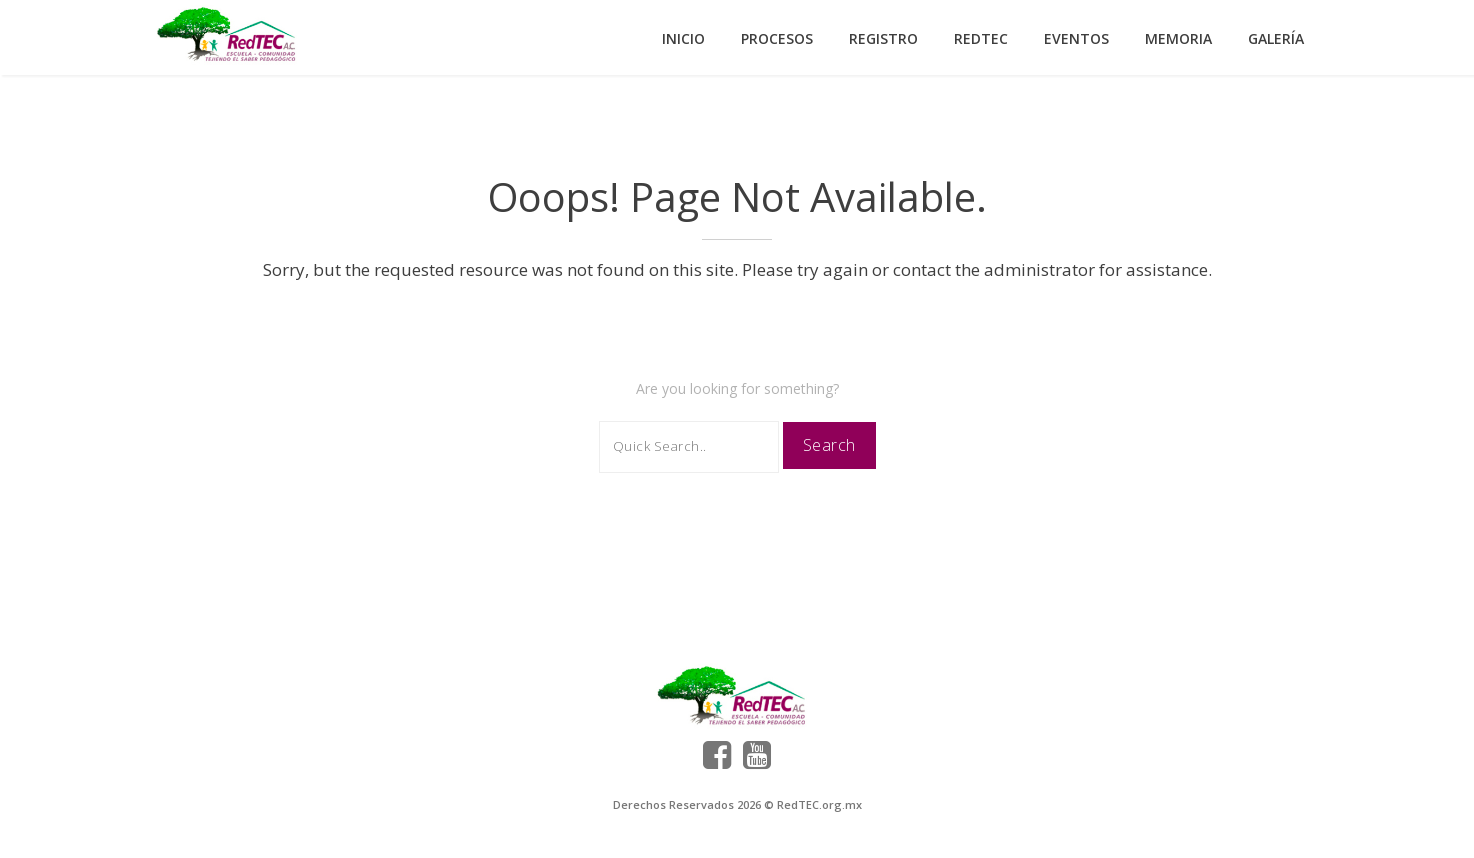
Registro (883, 38)
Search (829, 445)
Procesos (777, 38)
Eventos (1076, 38)
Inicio (683, 38)
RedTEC (981, 38)
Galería (1276, 38)
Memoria (1178, 38)
